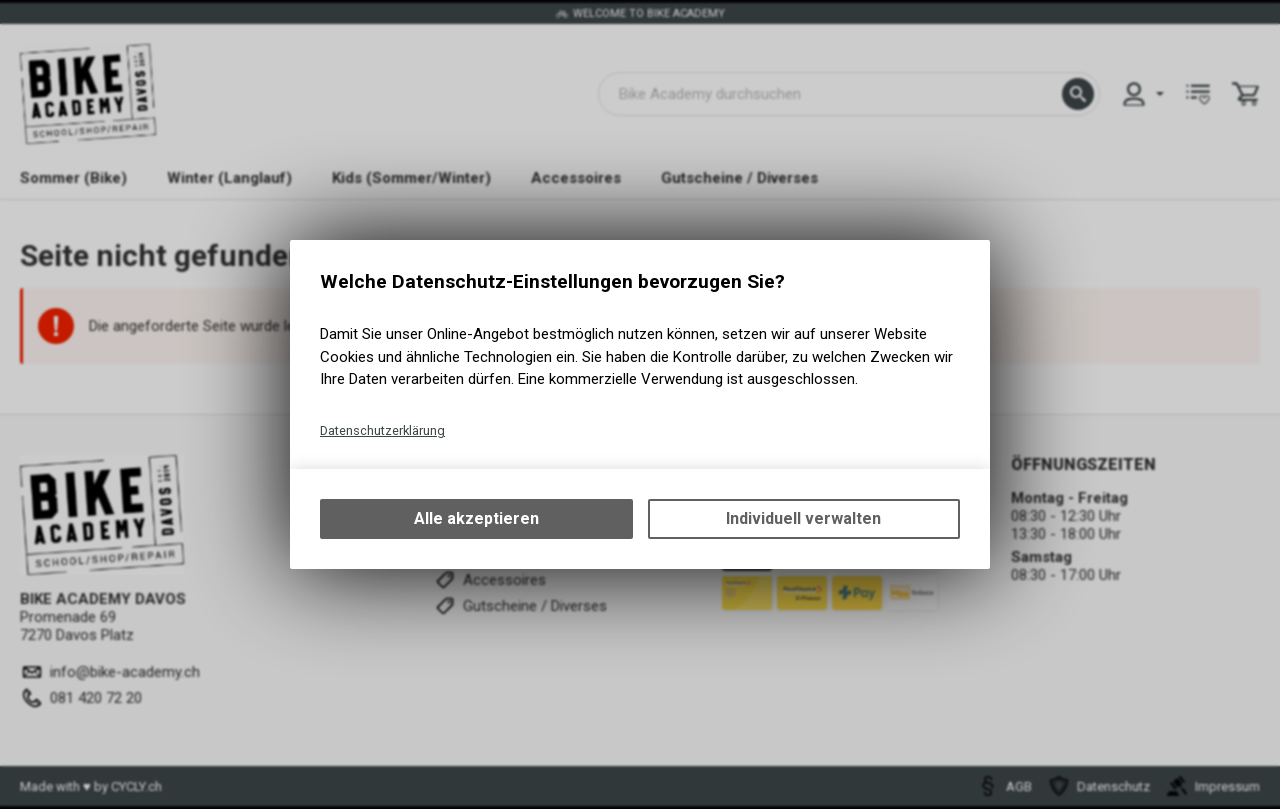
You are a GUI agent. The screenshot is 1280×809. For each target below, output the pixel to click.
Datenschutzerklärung (382, 430)
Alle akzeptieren (476, 518)
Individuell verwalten (803, 518)
